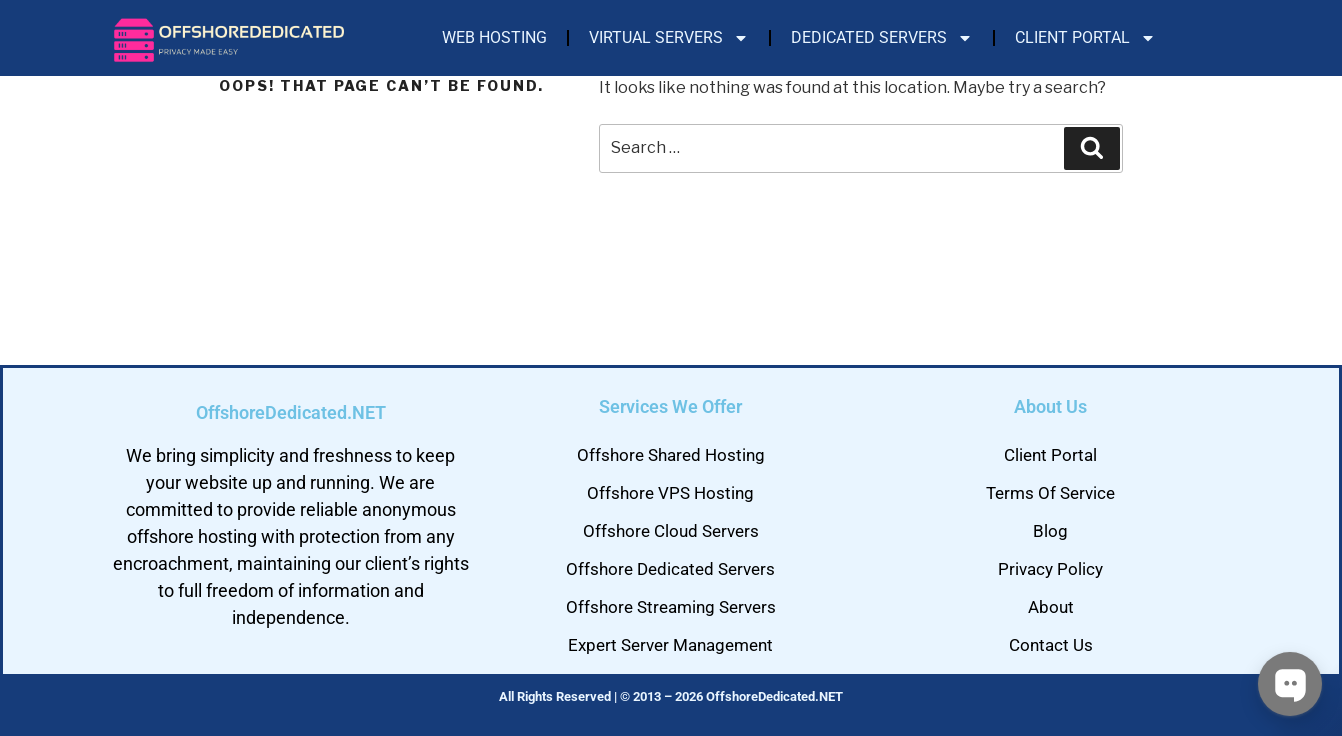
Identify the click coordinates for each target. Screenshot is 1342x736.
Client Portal (1085, 38)
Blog (1050, 531)
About (1051, 607)
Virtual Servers (669, 38)
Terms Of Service (1050, 493)
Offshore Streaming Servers (671, 607)
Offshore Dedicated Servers (670, 569)
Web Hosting (494, 37)
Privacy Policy (1050, 569)
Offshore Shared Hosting (671, 455)
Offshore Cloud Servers (671, 531)
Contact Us (1051, 645)
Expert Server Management (670, 645)
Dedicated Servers (882, 38)
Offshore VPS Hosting (670, 493)
